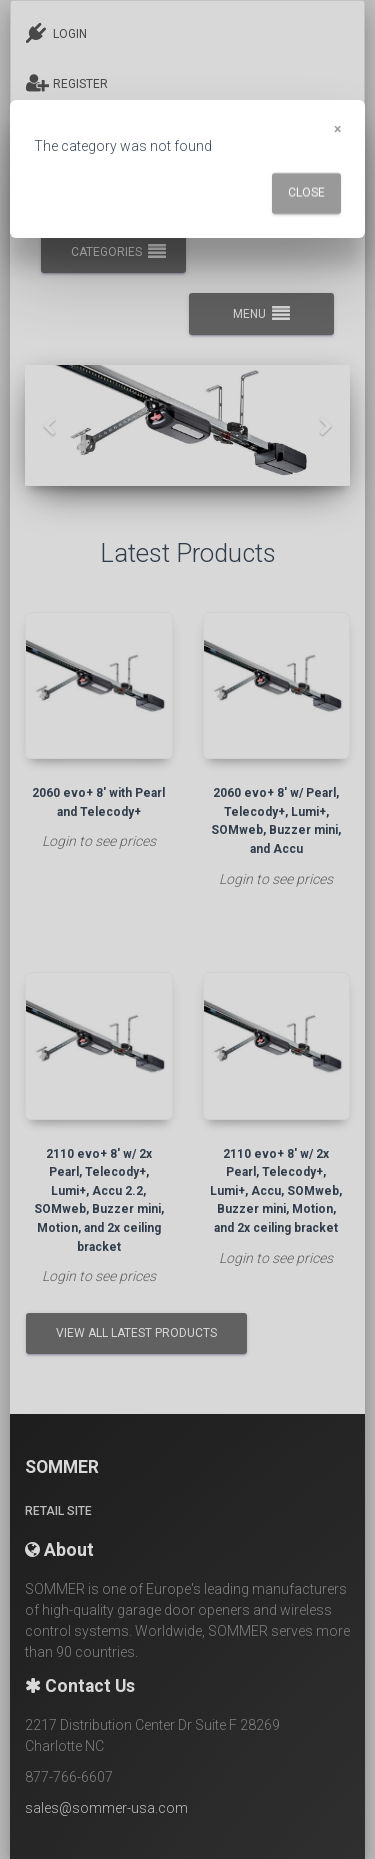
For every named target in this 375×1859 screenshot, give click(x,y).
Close (306, 193)
